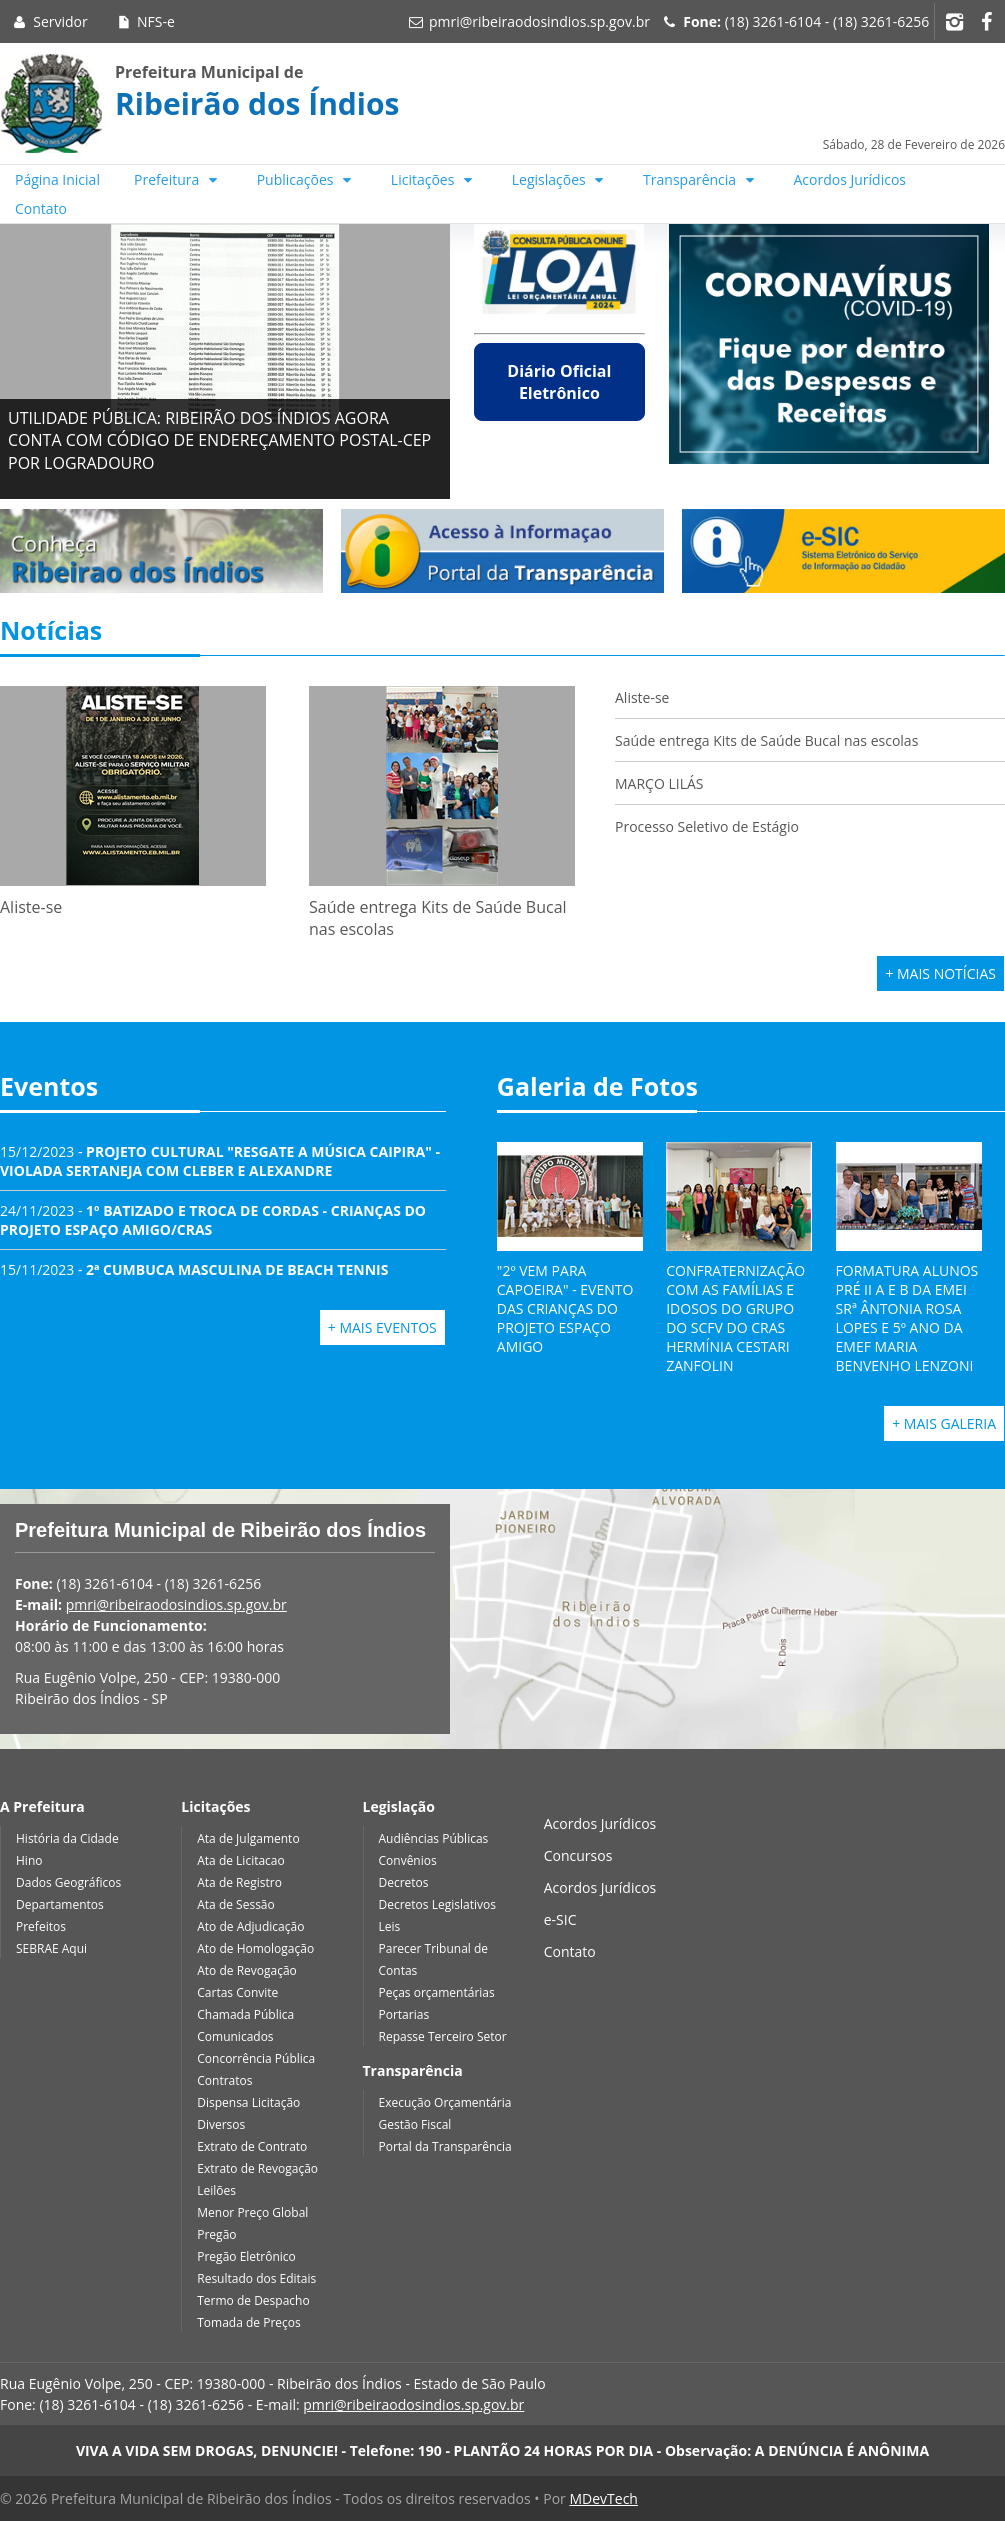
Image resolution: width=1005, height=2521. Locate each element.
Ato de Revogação (247, 1970)
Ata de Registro (239, 1882)
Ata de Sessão (236, 1904)
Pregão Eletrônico (246, 2256)
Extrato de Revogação (257, 2168)
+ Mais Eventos (382, 1327)
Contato (41, 208)
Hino (29, 1860)
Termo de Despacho (253, 2300)
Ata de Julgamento (248, 1838)
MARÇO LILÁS (661, 783)
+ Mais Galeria (944, 1423)
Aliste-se (642, 697)
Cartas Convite (237, 1992)
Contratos (224, 2080)
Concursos (578, 1855)
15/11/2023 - (194, 1269)
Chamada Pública (245, 2014)
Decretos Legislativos (437, 1904)
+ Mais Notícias (940, 973)
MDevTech (603, 2498)
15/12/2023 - (220, 1161)
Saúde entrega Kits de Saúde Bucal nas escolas (766, 740)
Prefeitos (41, 1926)
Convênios (408, 1860)
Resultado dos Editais (256, 2278)
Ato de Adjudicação (250, 1926)
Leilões (216, 2190)
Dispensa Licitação (248, 2102)
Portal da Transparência (445, 2146)
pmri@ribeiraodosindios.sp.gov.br (539, 21)
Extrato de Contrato (252, 2146)
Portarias (404, 2014)
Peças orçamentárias (437, 1992)
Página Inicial (57, 179)
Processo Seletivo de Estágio (707, 826)
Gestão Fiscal (415, 2124)
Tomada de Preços (248, 2322)
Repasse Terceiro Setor (443, 2036)
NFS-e (144, 21)
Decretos (404, 1882)
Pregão (216, 2234)
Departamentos (60, 1904)
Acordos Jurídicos (850, 179)
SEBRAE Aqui (51, 1948)
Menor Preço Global (252, 2212)
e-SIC (560, 1919)
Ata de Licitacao (241, 1860)
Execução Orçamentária (445, 2102)
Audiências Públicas (434, 1838)
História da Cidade (67, 1838)
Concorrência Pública (256, 2058)
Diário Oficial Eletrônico (559, 382)
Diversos (221, 2124)
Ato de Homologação (255, 1948)
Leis (390, 1926)
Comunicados (235, 2036)
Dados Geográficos (68, 1882)
